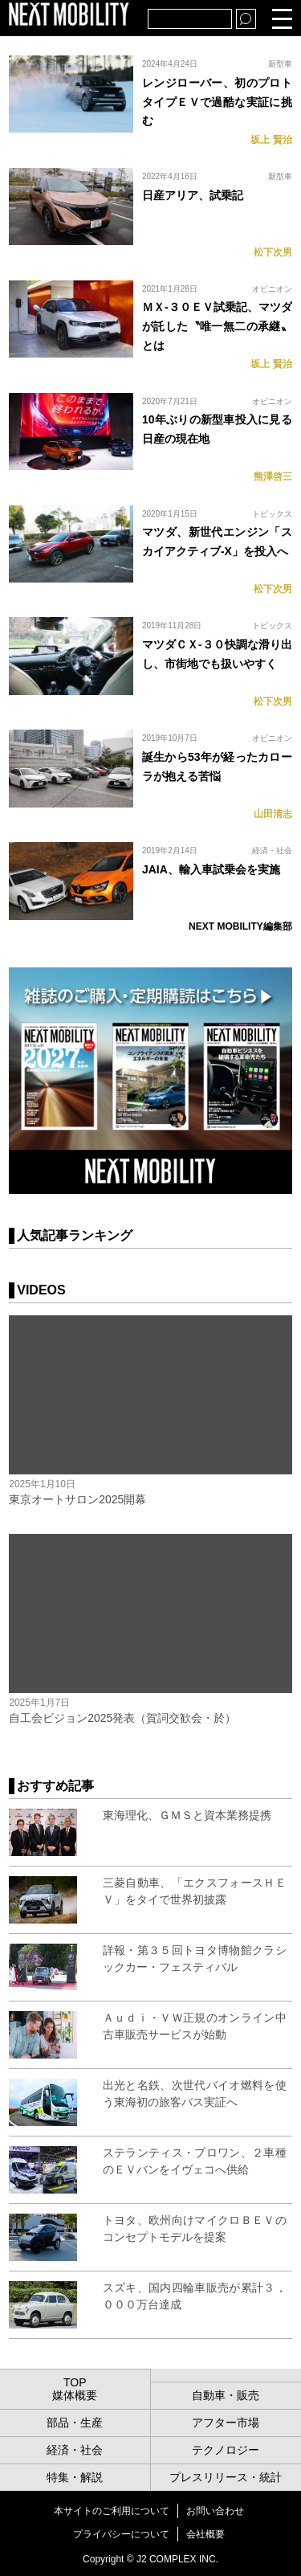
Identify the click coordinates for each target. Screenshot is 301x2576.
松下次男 (273, 252)
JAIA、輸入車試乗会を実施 (211, 869)
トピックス (272, 513)
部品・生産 (75, 2422)
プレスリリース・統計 (225, 2477)
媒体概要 (74, 2395)
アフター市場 (225, 2422)
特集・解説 (75, 2477)
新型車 (280, 63)
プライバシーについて (121, 2534)
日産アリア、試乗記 (192, 195)
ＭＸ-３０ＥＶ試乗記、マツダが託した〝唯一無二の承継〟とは (217, 326)
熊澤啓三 (273, 476)
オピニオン (272, 288)
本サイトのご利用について (111, 2511)
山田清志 (273, 814)
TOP (75, 2382)
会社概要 (205, 2534)
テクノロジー (225, 2449)
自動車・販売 (225, 2395)
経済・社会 (272, 850)
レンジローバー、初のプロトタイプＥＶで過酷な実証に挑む (217, 102)
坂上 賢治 (270, 139)
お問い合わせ (215, 2511)
